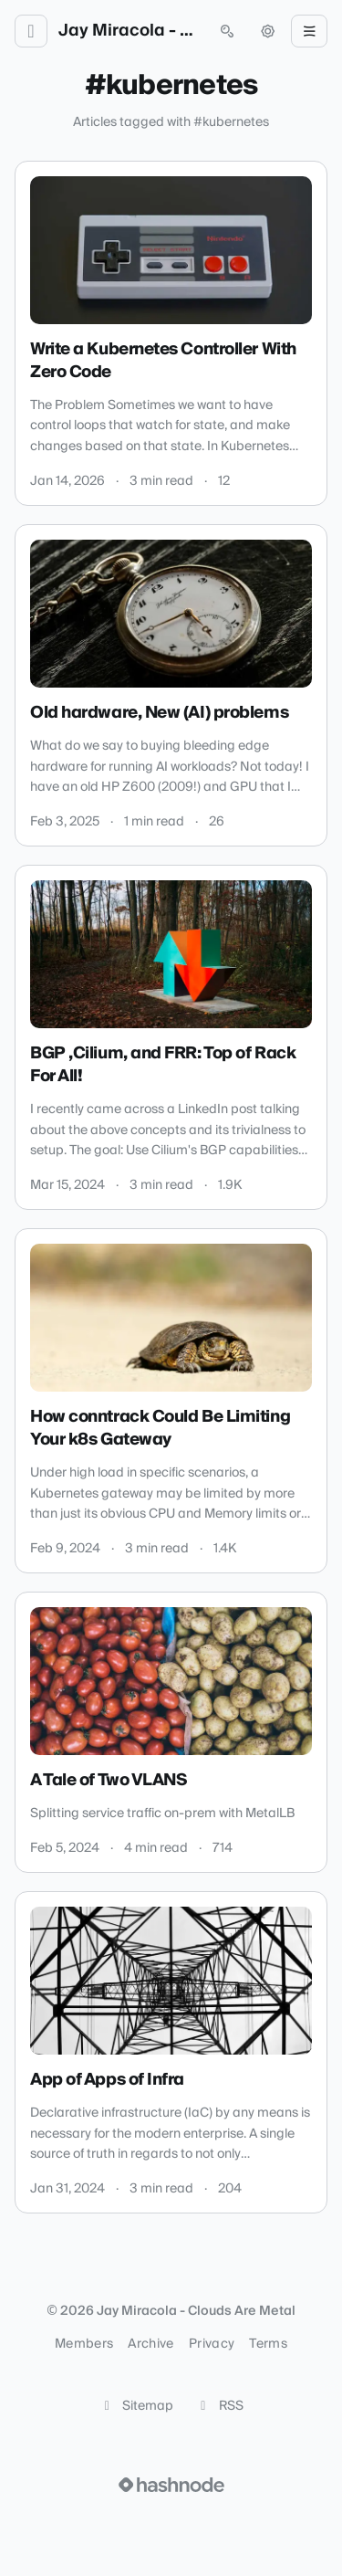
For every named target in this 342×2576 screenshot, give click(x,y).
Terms (268, 2344)
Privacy (211, 2344)
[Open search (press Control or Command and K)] (227, 31)
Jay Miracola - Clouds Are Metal (129, 31)
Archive (150, 2344)
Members (84, 2344)
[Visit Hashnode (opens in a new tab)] (171, 2484)
